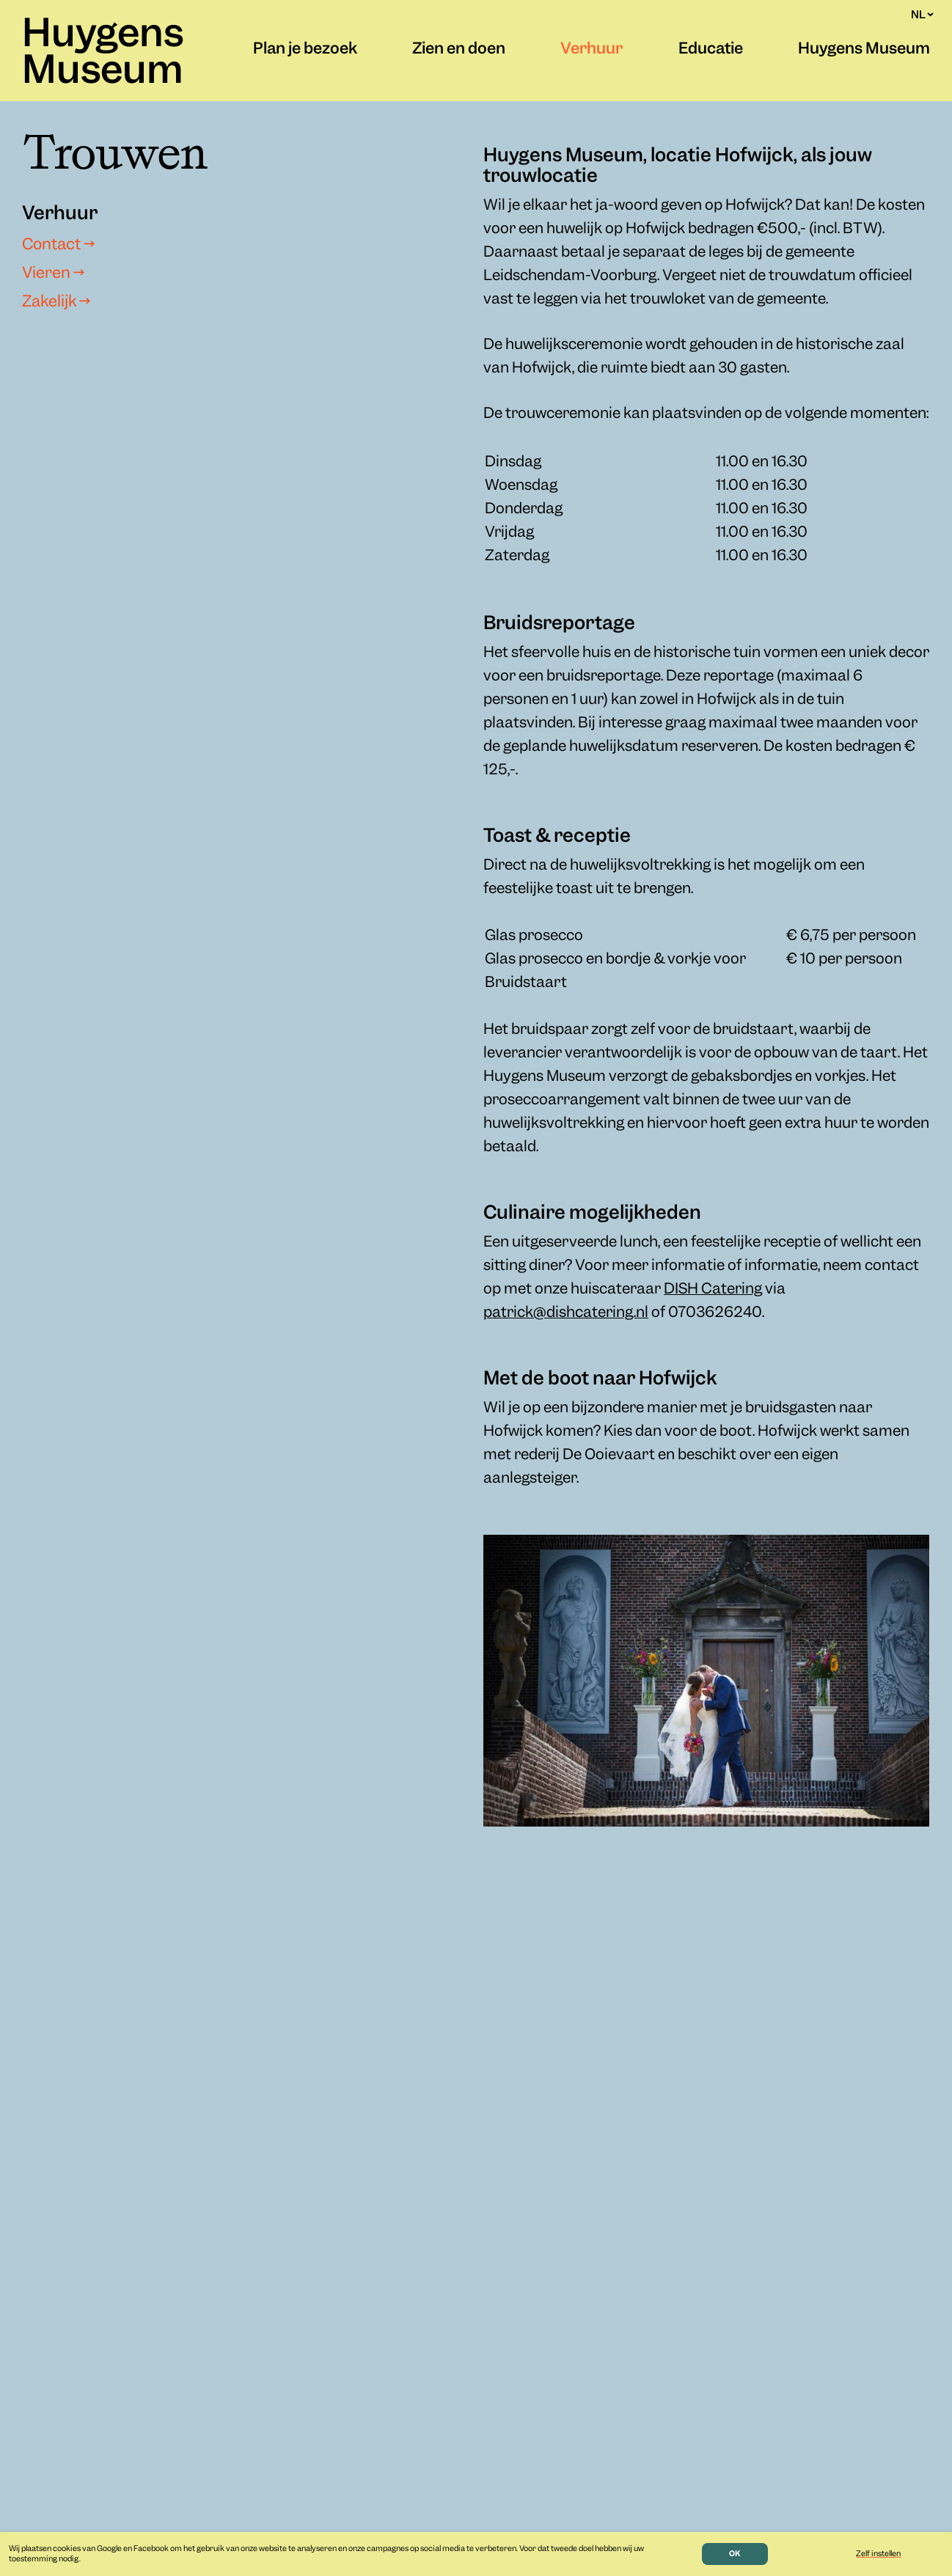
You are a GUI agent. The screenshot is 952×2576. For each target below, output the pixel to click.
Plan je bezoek (305, 50)
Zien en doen (458, 50)
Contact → (58, 245)
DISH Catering (713, 1289)
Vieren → (53, 274)
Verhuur (591, 50)
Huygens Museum (103, 54)
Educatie (710, 50)
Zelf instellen (878, 2554)
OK (734, 2554)
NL (922, 14)
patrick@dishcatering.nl (565, 1313)
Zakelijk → (56, 303)
